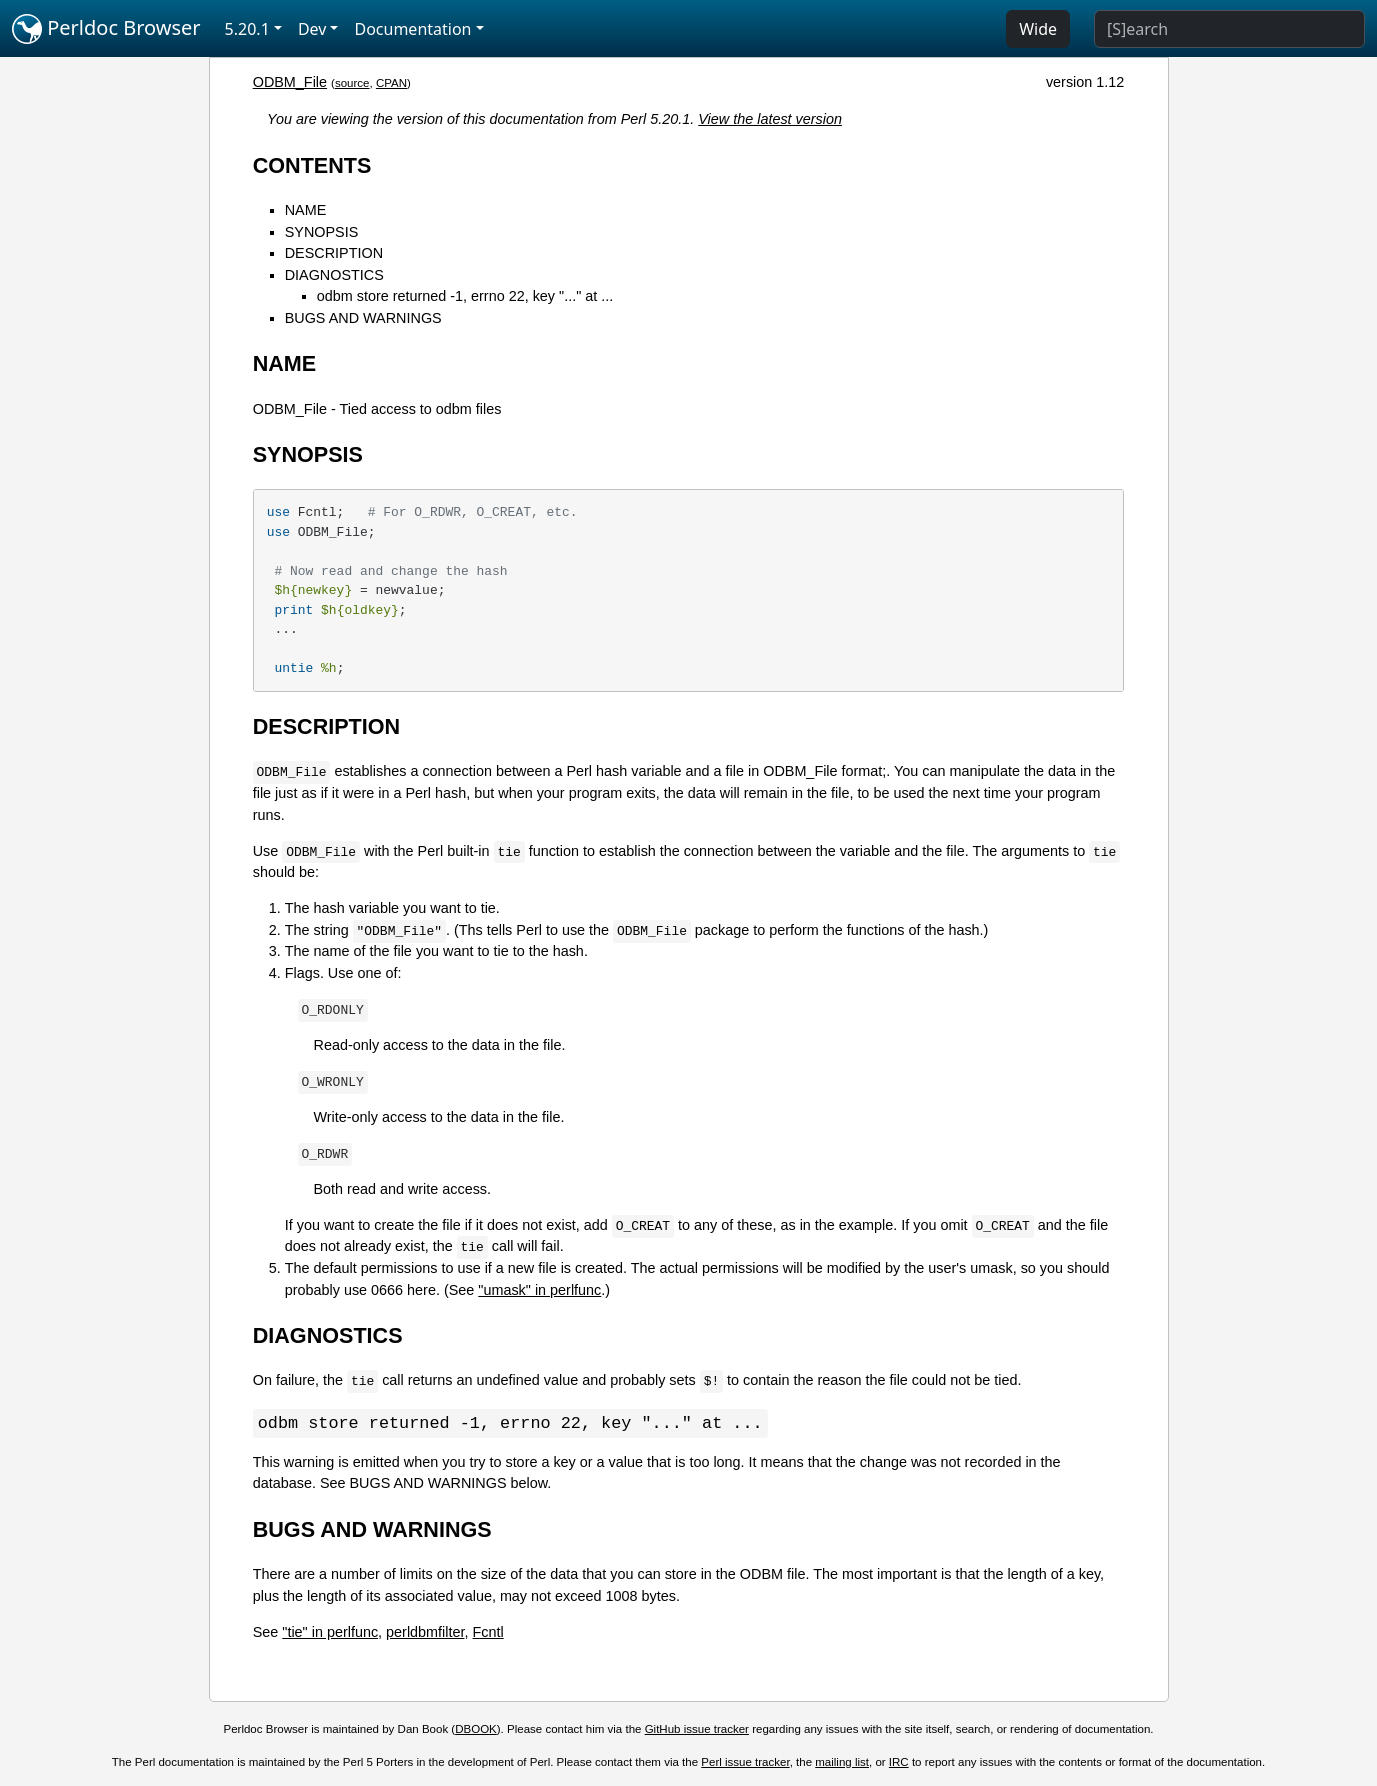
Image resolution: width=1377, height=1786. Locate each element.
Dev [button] (312, 29)
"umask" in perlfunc (539, 1290)
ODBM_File (290, 82)
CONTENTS (312, 165)
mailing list (842, 1763)
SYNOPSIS (322, 232)
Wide (1038, 29)
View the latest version (770, 119)
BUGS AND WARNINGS (363, 318)
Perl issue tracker (745, 1763)
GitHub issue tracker (697, 1730)
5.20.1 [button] (247, 29)
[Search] (1229, 29)
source (352, 83)
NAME (306, 210)
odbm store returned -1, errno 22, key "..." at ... (465, 296)
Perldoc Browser (106, 29)
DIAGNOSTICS (334, 275)
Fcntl (488, 1633)
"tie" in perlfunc (330, 1633)
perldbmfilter (425, 1633)
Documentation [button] (412, 29)
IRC (899, 1763)
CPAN (391, 83)
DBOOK (476, 1730)
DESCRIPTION (334, 253)
